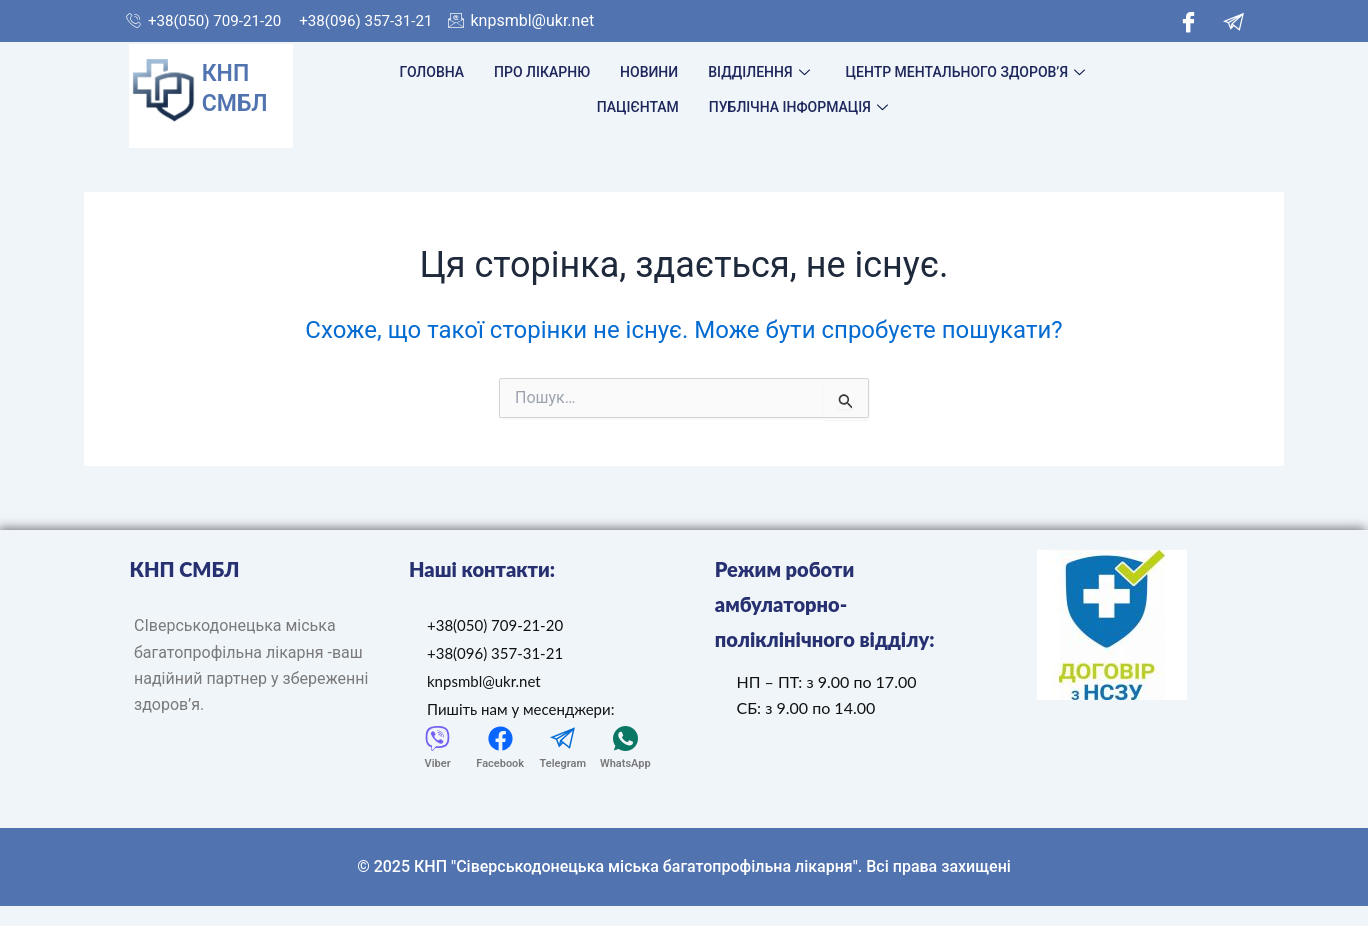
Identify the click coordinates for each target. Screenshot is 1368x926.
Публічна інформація (798, 107)
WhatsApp (625, 763)
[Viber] (437, 738)
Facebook (500, 763)
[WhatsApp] (625, 738)
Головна (432, 72)
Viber (438, 763)
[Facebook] (1188, 21)
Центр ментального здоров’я (965, 72)
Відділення (758, 72)
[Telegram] (1233, 21)
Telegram (563, 763)
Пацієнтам (638, 107)
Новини (649, 72)
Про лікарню (542, 72)
